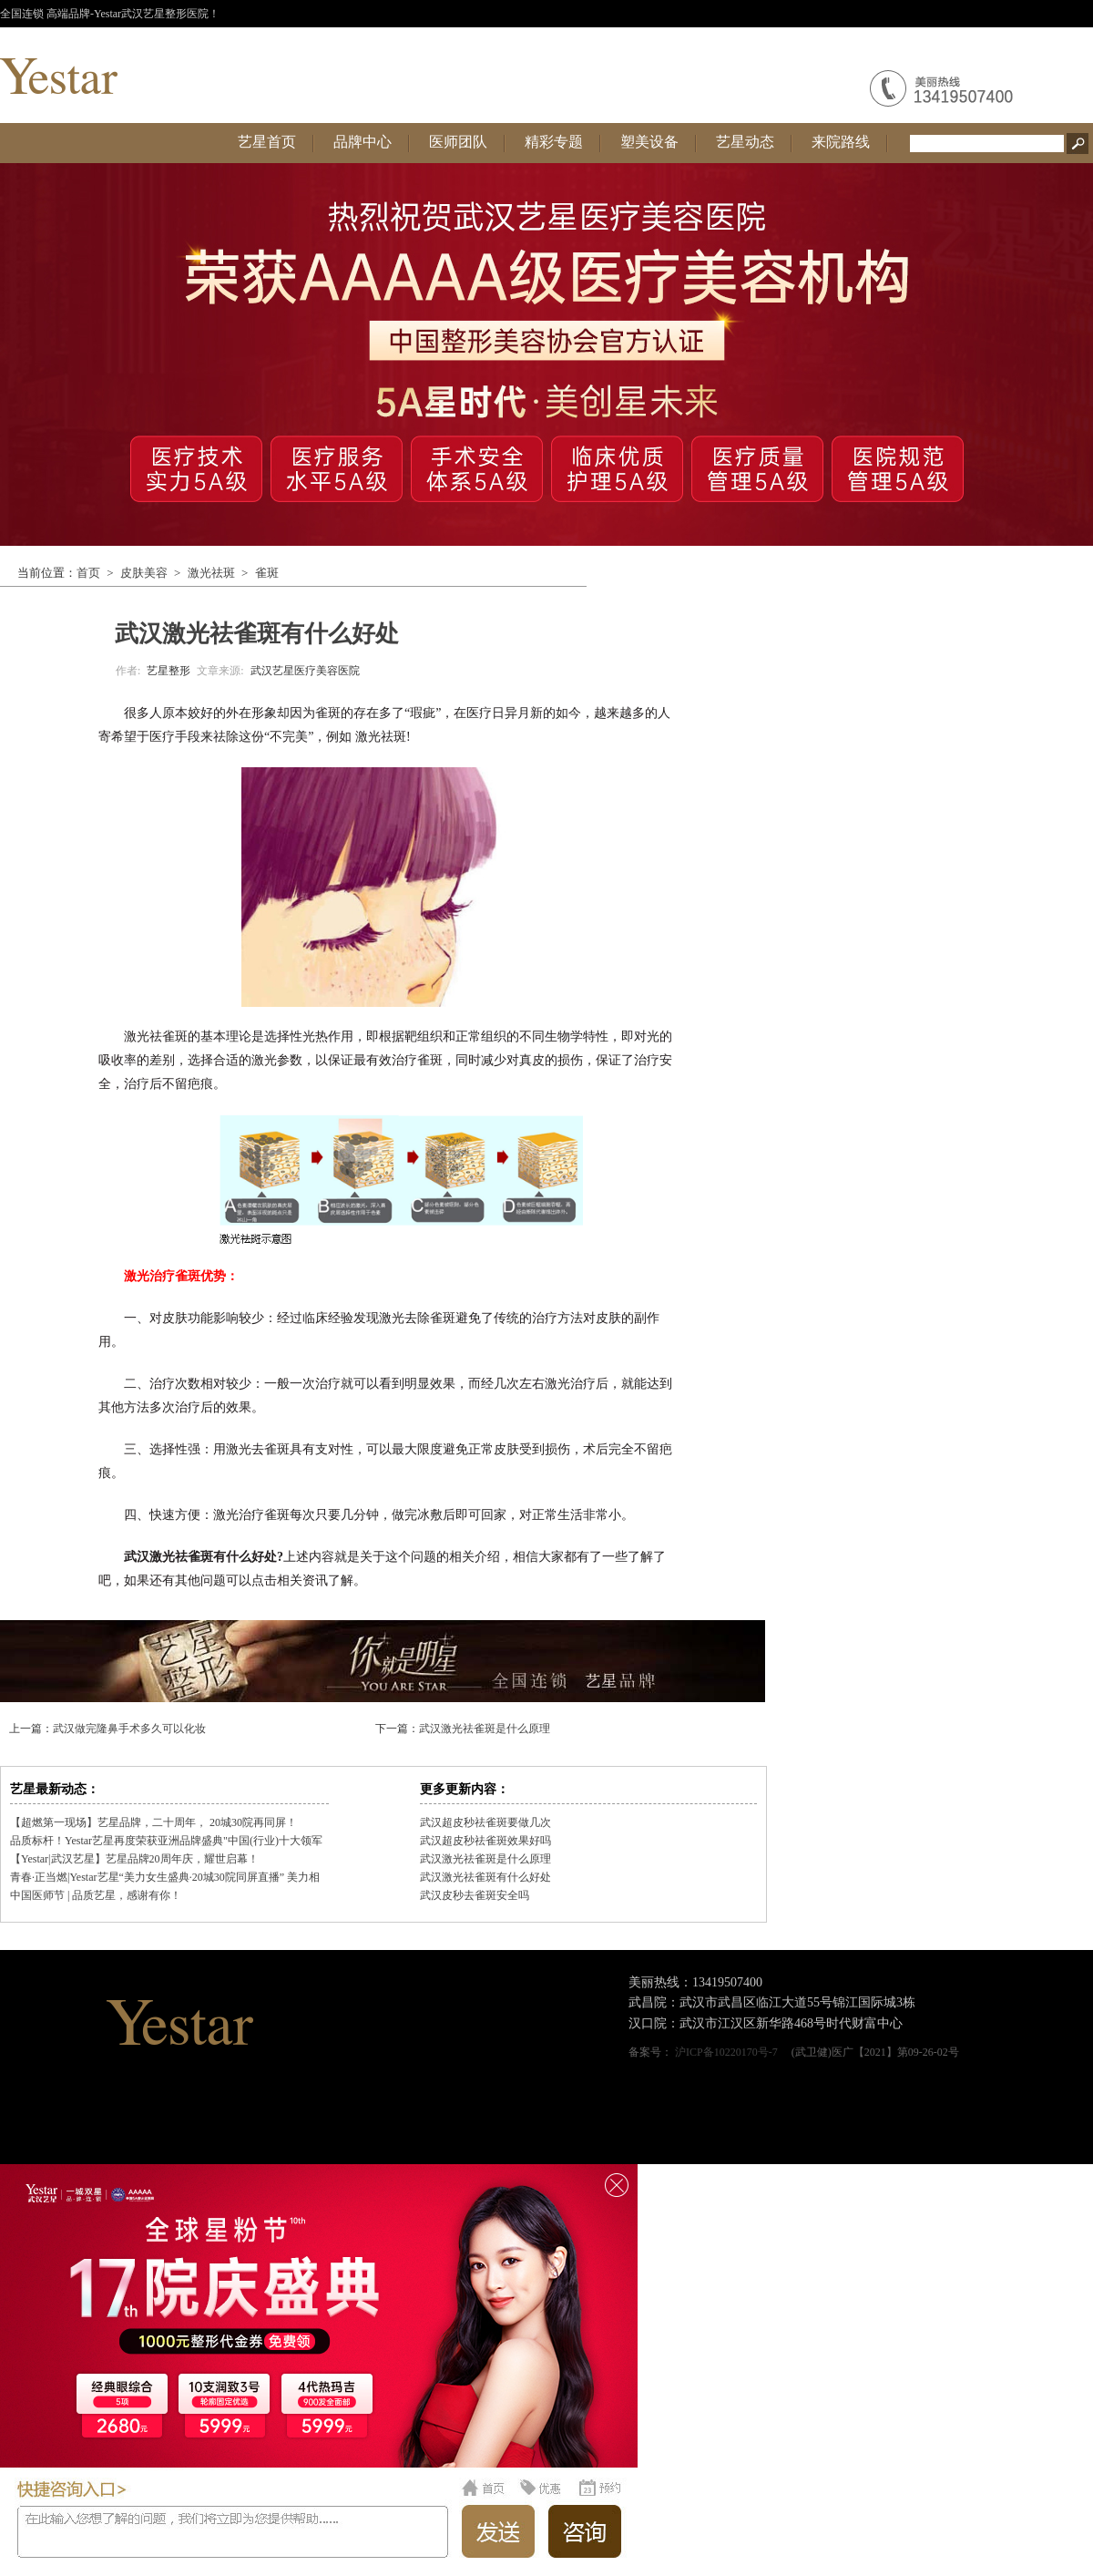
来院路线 (841, 141)
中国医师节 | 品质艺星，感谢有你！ (95, 1895)
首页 (88, 573)
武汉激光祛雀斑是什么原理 (484, 1728)
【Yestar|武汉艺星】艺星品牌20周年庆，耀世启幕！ (134, 1858)
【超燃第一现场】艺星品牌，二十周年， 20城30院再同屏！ (153, 1822)
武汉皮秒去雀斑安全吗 (474, 1895)
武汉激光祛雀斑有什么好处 (485, 1877)
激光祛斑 (211, 573)
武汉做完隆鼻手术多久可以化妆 (129, 1728)
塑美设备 (649, 141)
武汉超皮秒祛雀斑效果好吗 (485, 1840)
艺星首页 (267, 141)
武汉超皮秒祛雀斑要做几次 (485, 1822)
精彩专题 (554, 141)
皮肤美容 (144, 573)
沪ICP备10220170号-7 (726, 2052)
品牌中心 (362, 141)
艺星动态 (745, 141)
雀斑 (267, 573)
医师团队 (458, 141)
